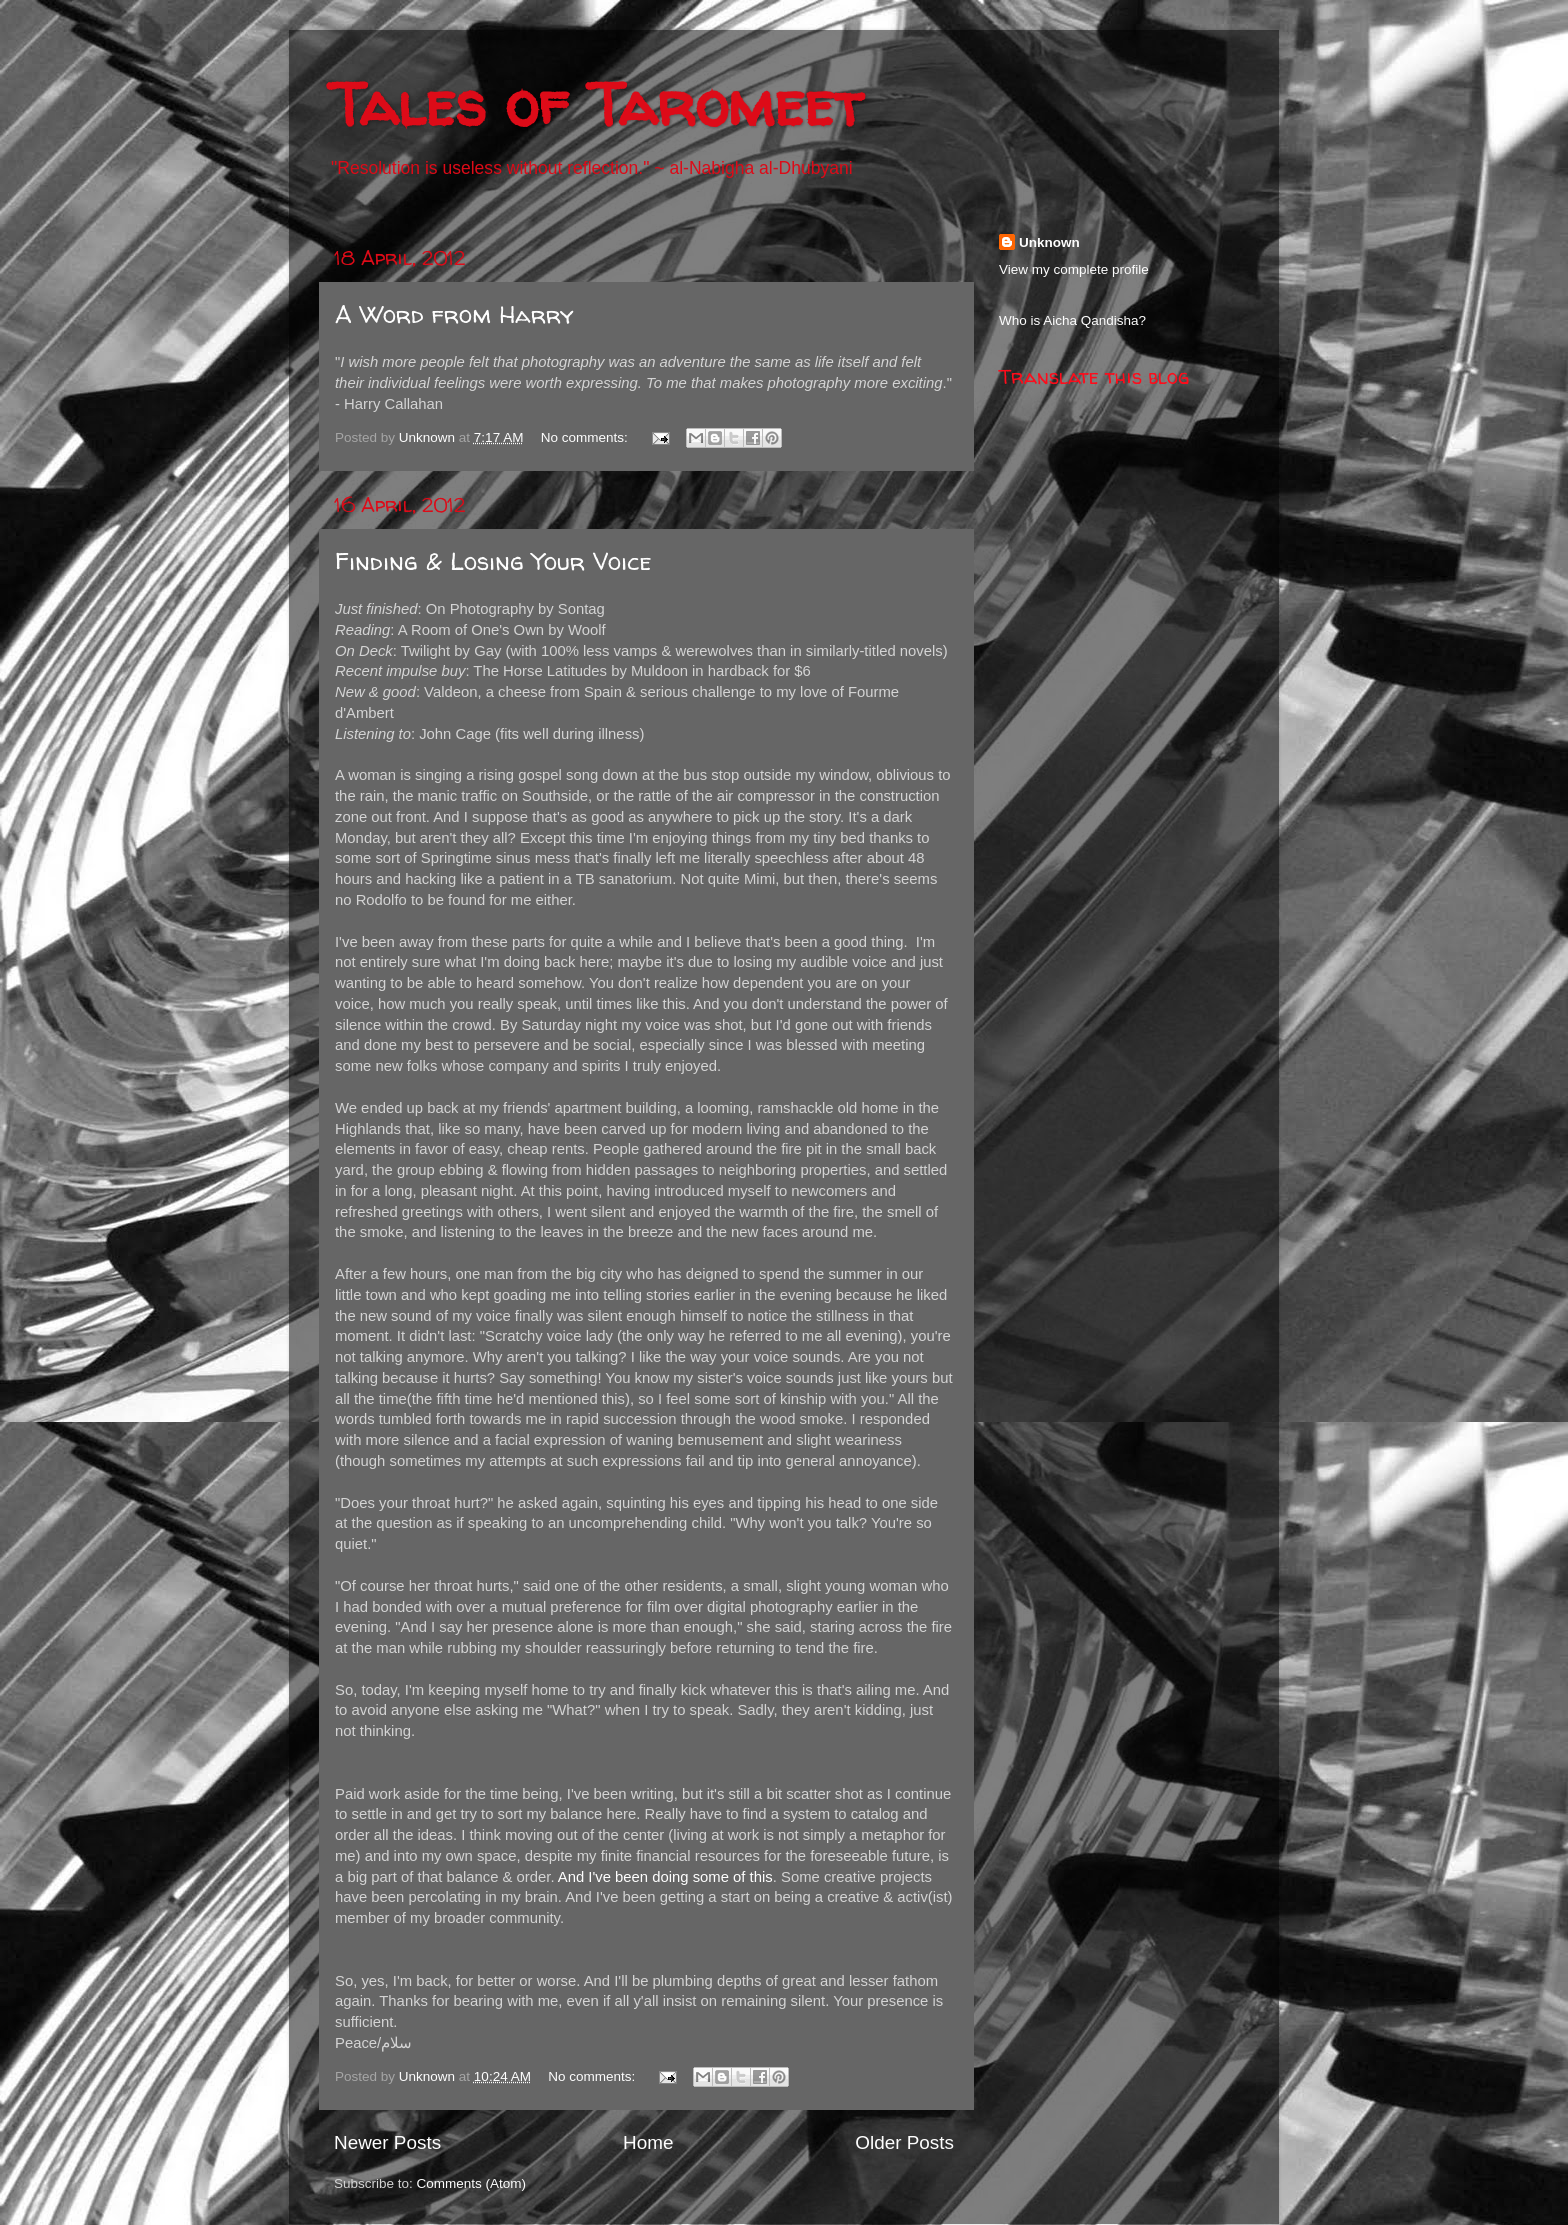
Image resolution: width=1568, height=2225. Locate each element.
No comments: (586, 437)
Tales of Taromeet (596, 104)
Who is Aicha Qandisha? (1072, 320)
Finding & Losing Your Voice (493, 561)
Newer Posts (387, 2142)
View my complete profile (1074, 269)
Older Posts (904, 2142)
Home (648, 2142)
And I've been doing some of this (665, 1877)
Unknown (1049, 242)
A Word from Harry (454, 314)
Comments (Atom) (472, 2183)
